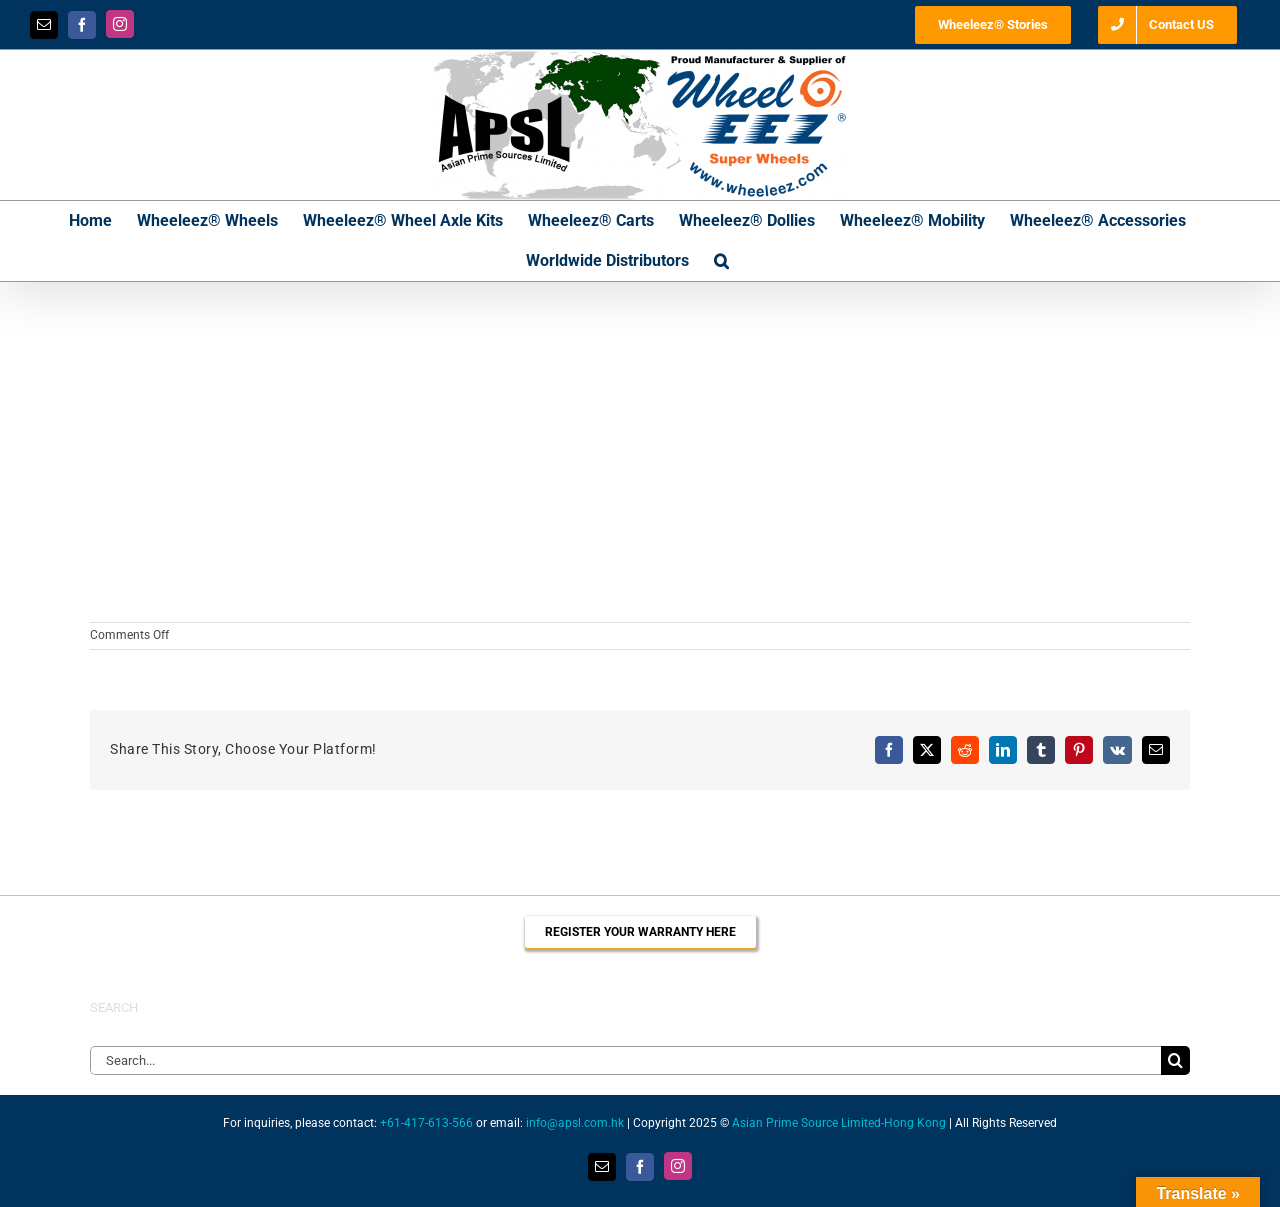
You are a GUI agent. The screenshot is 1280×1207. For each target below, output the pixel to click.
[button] (721, 261)
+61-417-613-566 (426, 1123)
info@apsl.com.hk (575, 1123)
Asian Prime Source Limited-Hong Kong (839, 1123)
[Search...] (625, 1060)
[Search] (1175, 1060)
